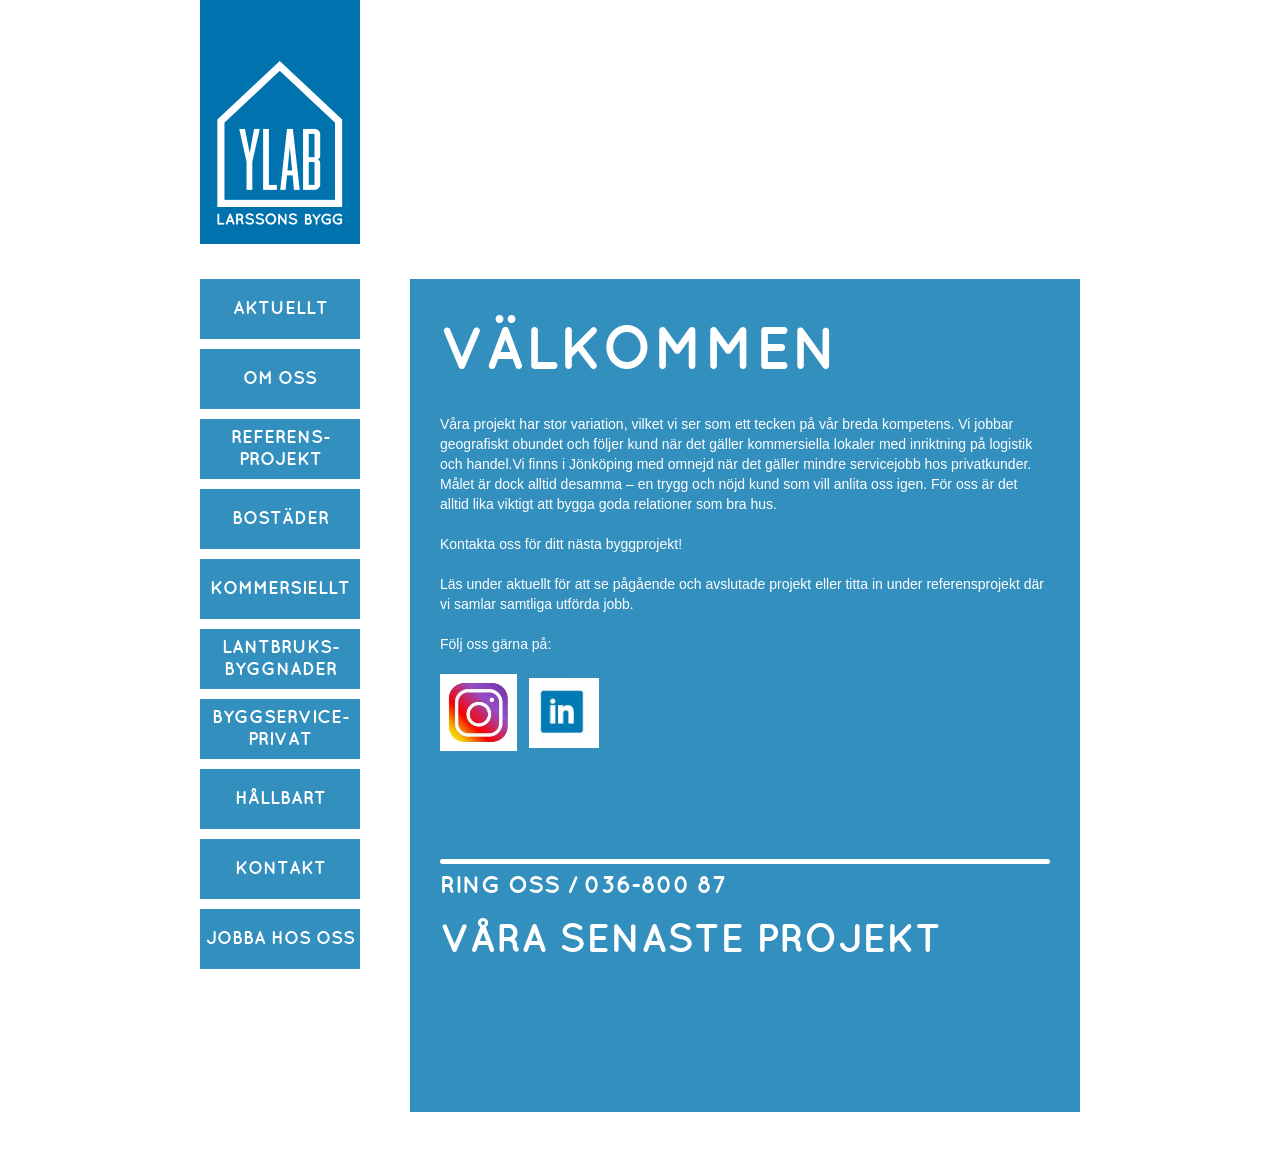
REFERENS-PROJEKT (280, 448)
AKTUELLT (280, 308)
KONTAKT (280, 868)
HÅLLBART (280, 798)
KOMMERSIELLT (280, 588)
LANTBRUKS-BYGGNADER (280, 658)
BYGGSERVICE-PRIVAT (280, 728)
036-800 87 (655, 886)
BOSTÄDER (280, 518)
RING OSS (503, 886)
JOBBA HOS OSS (280, 938)
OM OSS (280, 378)
